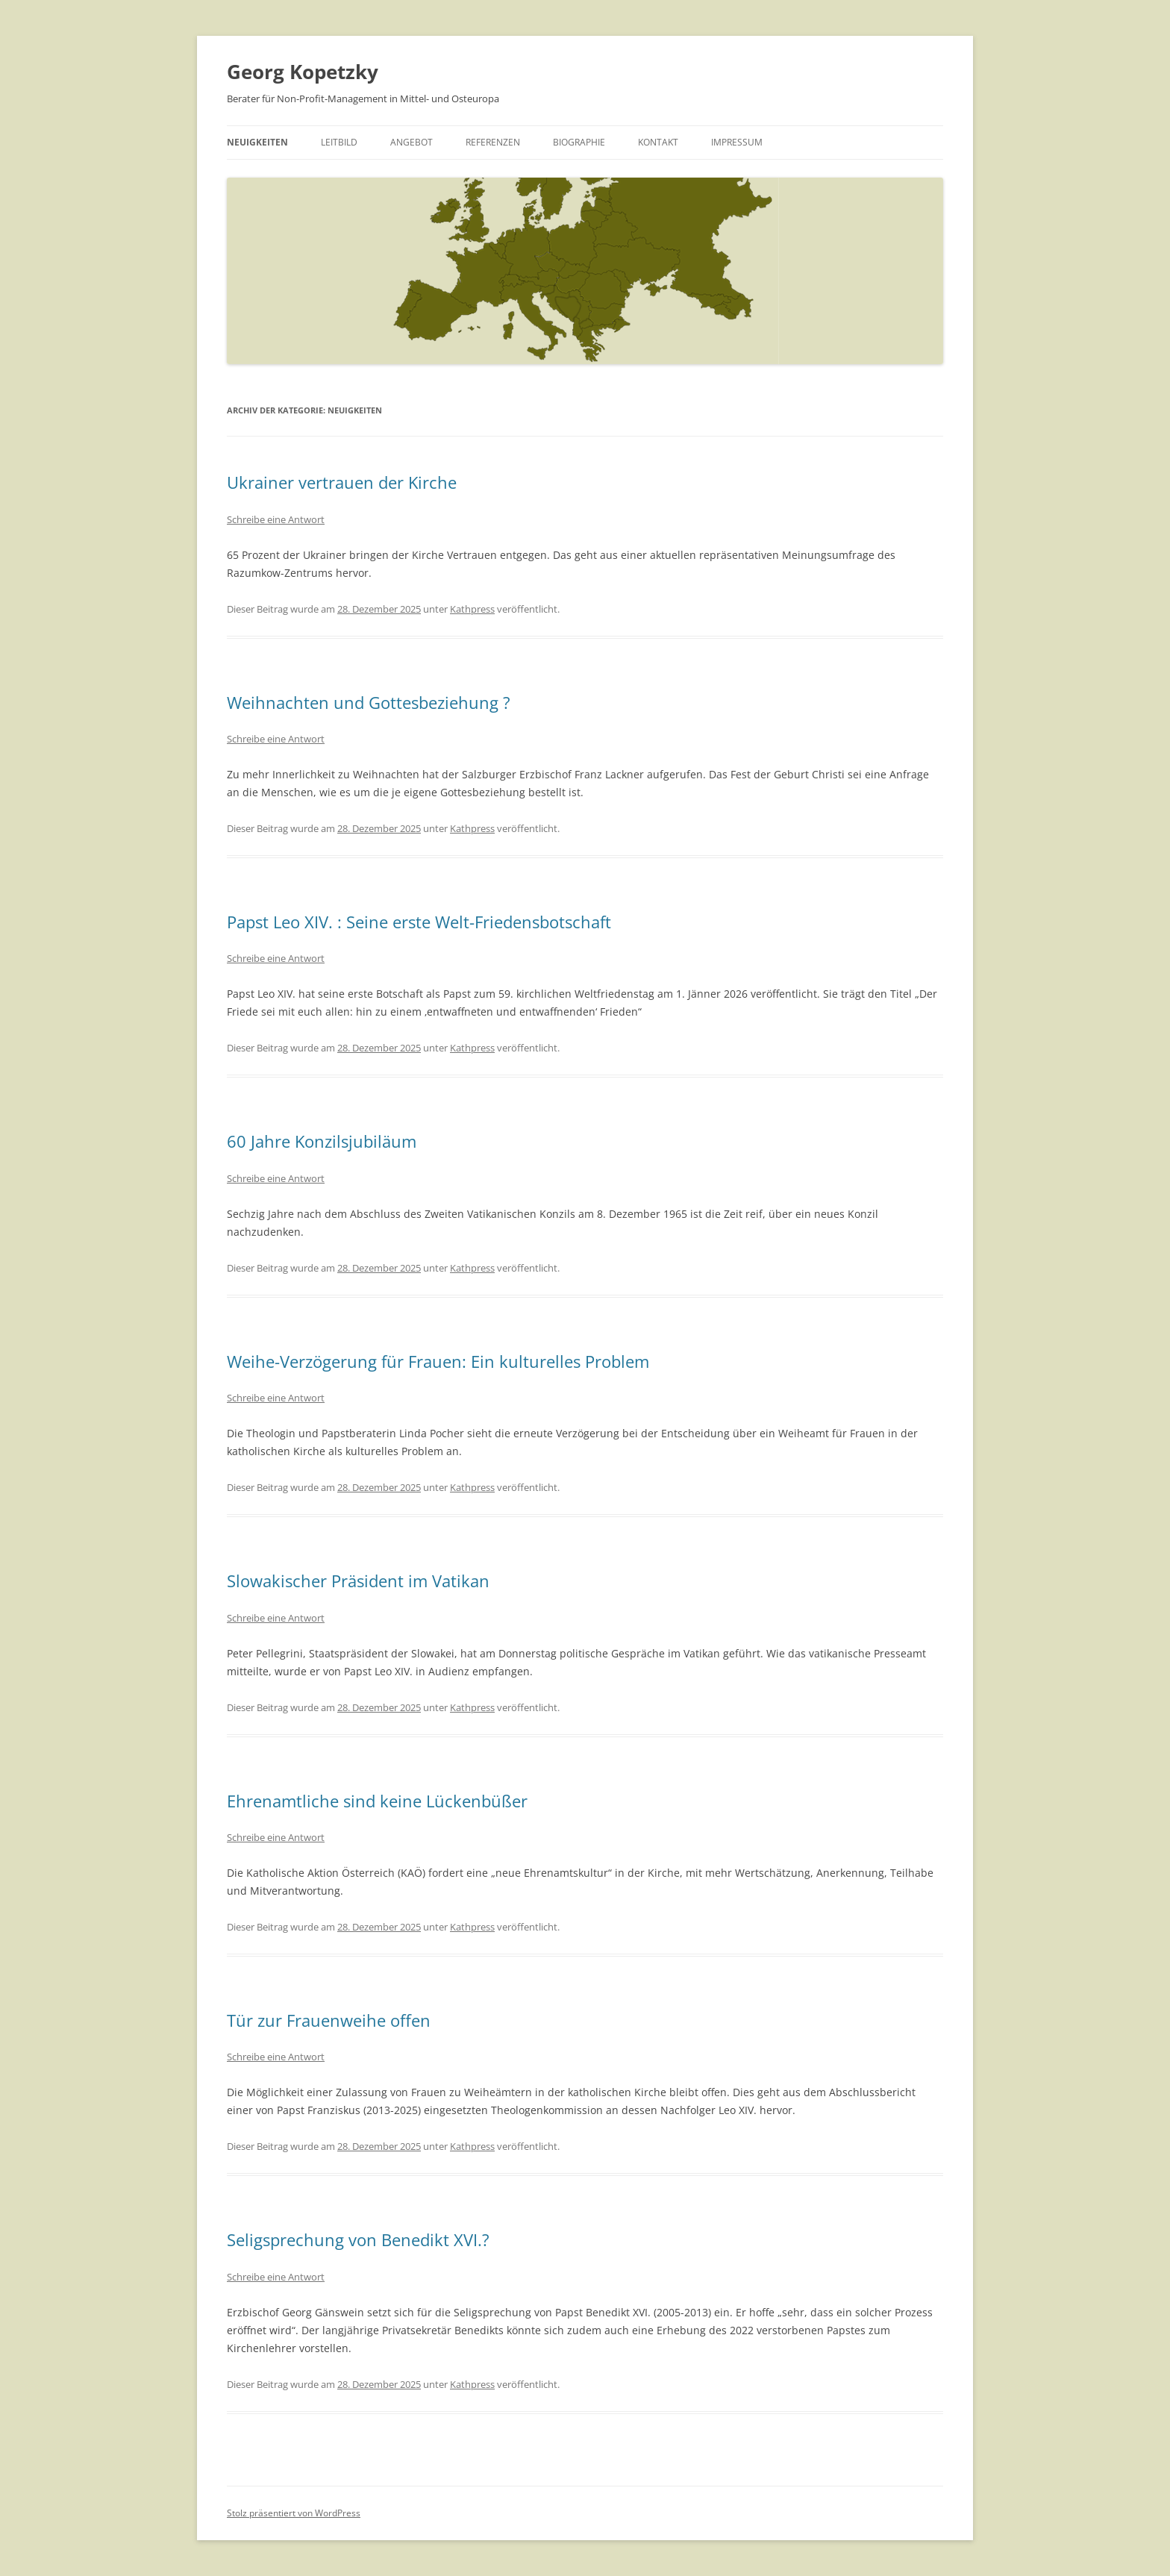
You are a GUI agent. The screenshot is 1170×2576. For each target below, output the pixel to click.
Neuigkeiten (257, 142)
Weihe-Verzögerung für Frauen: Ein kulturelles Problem (438, 1361)
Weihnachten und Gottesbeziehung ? (368, 702)
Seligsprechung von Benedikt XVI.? (358, 2239)
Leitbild (339, 142)
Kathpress (472, 609)
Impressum (737, 142)
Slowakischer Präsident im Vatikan (358, 1580)
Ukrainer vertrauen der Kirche (342, 482)
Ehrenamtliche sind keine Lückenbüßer (377, 1800)
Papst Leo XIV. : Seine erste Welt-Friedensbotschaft (419, 921)
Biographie (579, 142)
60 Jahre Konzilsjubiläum (321, 1141)
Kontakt (658, 142)
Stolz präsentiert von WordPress (293, 2513)
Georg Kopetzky (302, 71)
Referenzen (493, 142)
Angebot (411, 142)
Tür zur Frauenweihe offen (329, 2020)
